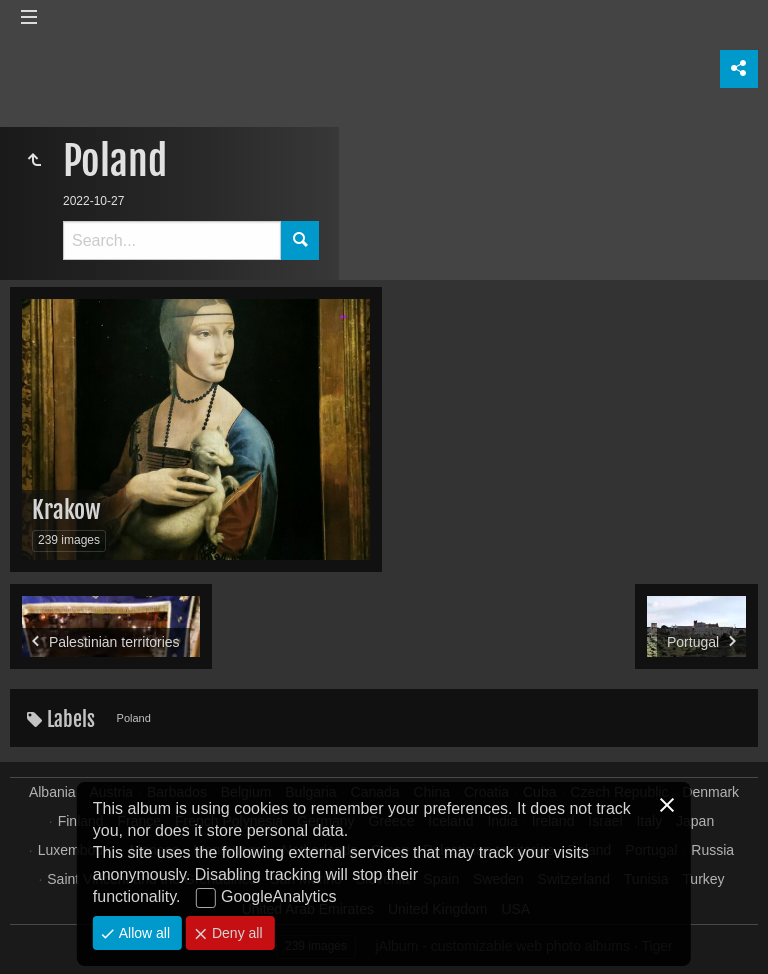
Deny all (235, 933)
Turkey (703, 879)
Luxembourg (77, 850)
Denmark (710, 792)
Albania (52, 792)
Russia (712, 850)
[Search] (172, 240)
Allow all (142, 933)
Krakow (66, 510)
